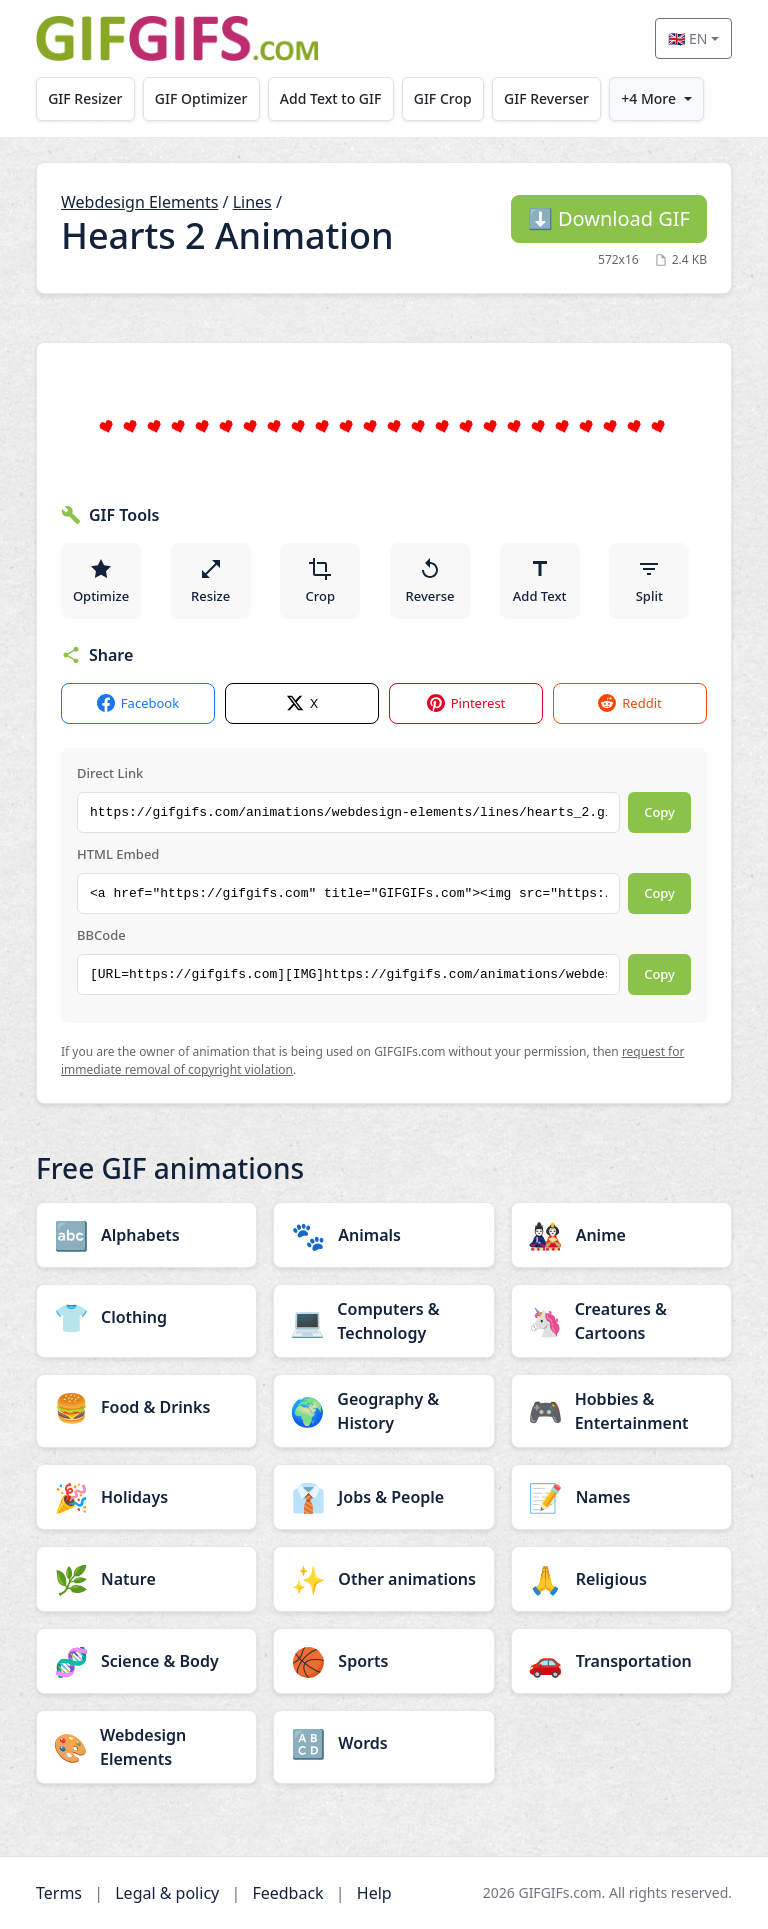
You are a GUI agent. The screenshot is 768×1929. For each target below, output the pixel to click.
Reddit (629, 703)
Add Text (540, 581)
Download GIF (609, 218)
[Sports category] (383, 1661)
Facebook (138, 703)
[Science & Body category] (146, 1661)
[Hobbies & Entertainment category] (621, 1411)
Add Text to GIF (331, 98)
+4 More (648, 98)
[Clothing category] (146, 1317)
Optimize (101, 581)
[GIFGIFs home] (177, 38)
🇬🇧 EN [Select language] (687, 38)
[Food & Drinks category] (146, 1407)
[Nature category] (146, 1579)
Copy (659, 812)
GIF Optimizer (201, 98)
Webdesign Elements (139, 202)
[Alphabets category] (146, 1235)
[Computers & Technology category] (383, 1321)
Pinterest (466, 703)
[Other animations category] (383, 1579)
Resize (210, 581)
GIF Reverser (546, 98)
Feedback (287, 1893)
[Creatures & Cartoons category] (621, 1321)
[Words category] (383, 1743)
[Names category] (621, 1497)
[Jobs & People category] (383, 1497)
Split (649, 581)
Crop (321, 581)
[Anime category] (621, 1235)
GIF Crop (443, 98)
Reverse (429, 581)
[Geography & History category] (383, 1411)
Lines (252, 202)
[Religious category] (621, 1579)
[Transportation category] (621, 1661)
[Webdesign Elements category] (146, 1747)
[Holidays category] (146, 1497)
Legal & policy (167, 1893)
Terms (59, 1893)
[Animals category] (383, 1235)
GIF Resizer (85, 98)
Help (374, 1893)
